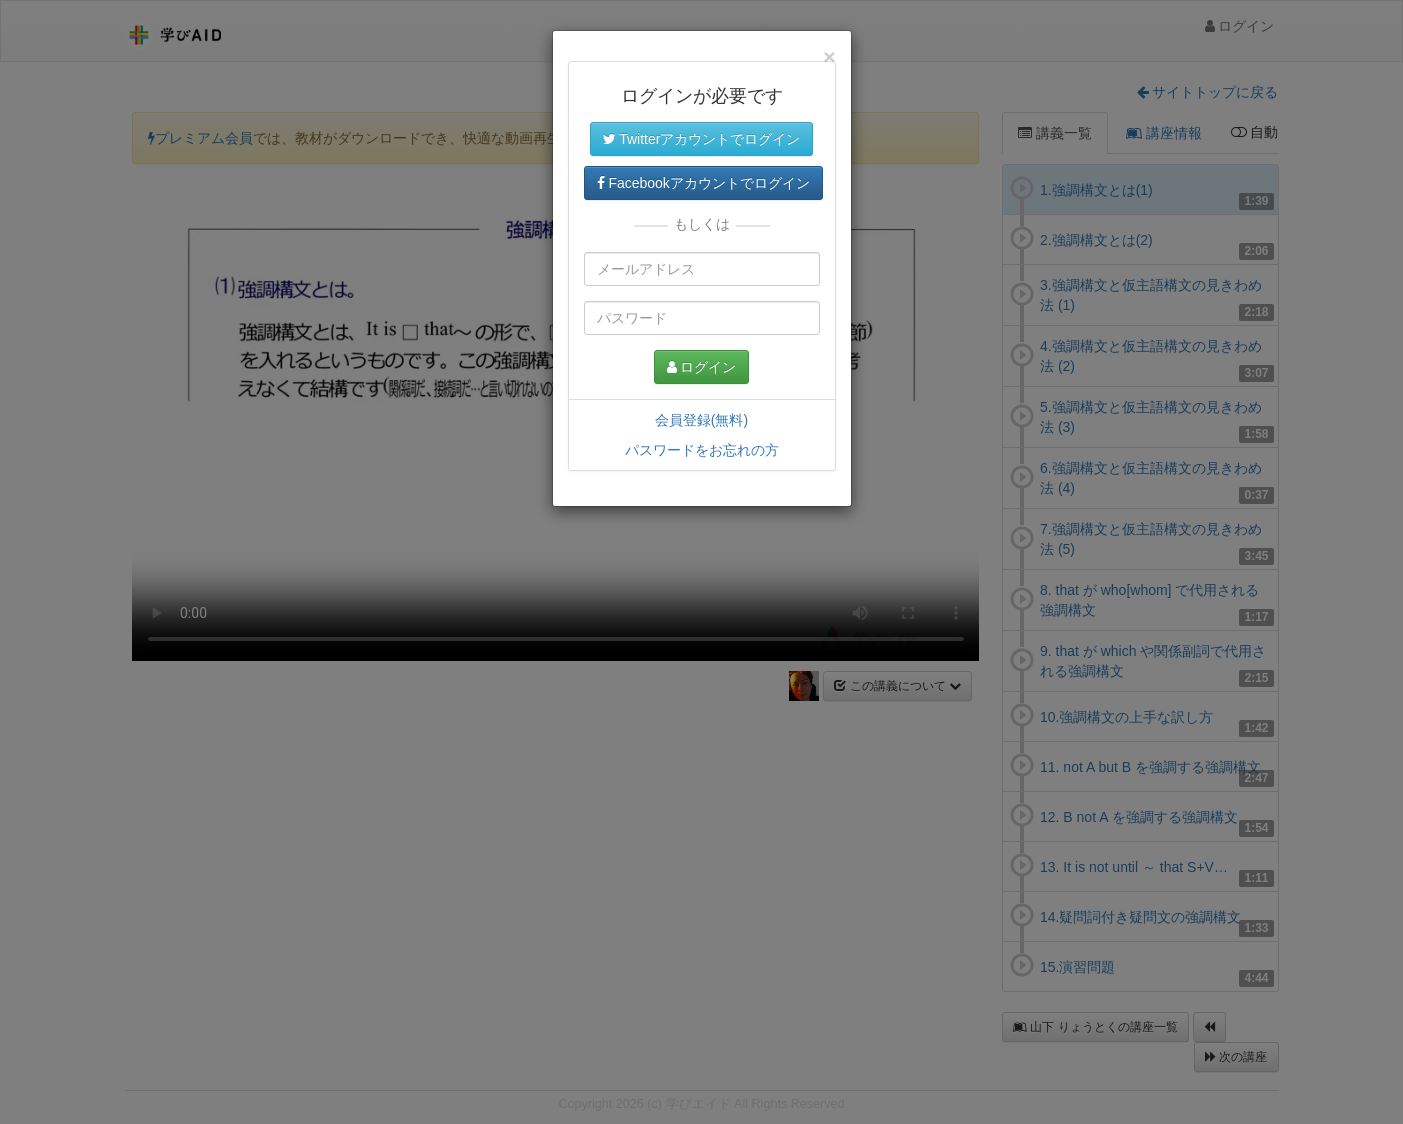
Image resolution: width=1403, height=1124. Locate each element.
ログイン (702, 367)
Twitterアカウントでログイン (702, 139)
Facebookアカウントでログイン (703, 183)
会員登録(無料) (701, 420)
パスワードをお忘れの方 (702, 450)
